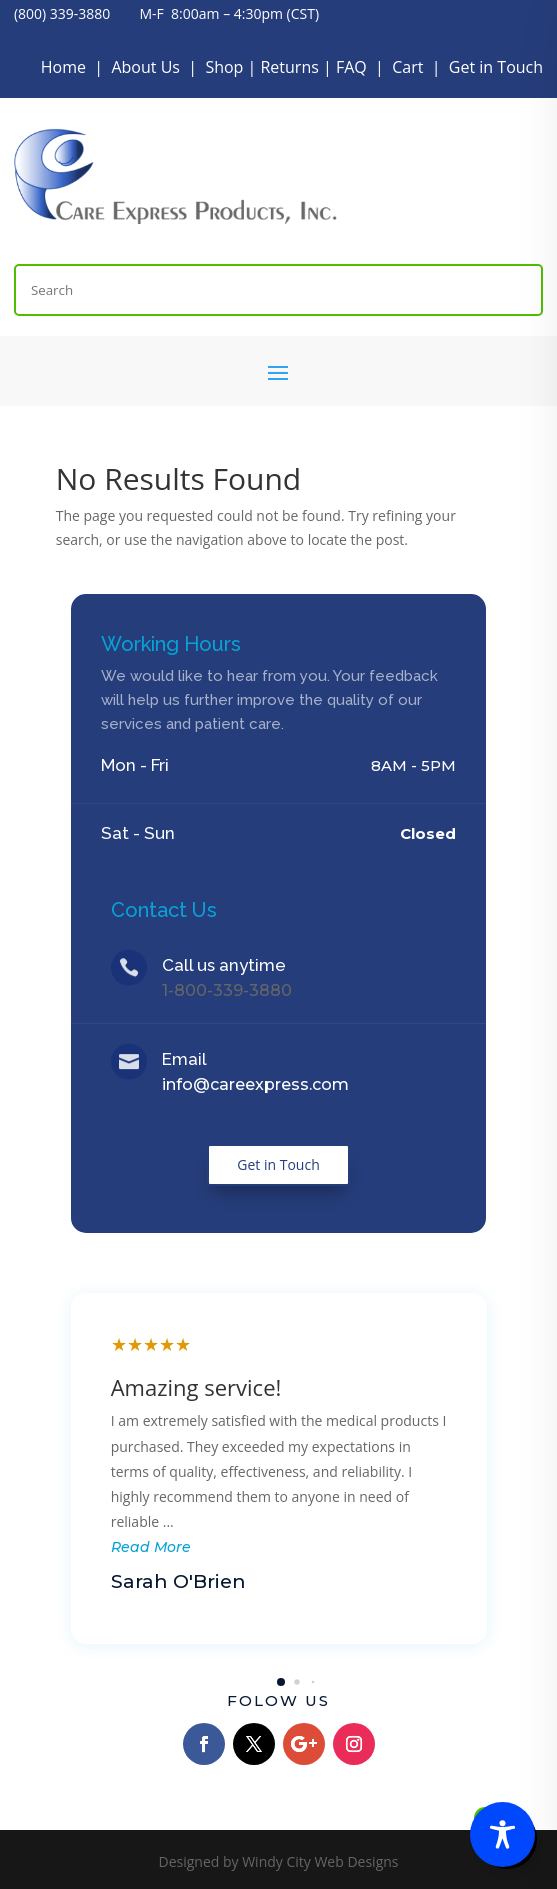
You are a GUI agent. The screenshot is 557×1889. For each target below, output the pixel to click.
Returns (289, 67)
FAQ (351, 67)
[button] (281, 1682)
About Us (145, 67)
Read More (151, 1547)
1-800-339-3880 (227, 990)
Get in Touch (496, 67)
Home (63, 67)
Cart (407, 67)
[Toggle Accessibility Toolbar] (502, 1834)
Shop (224, 67)
